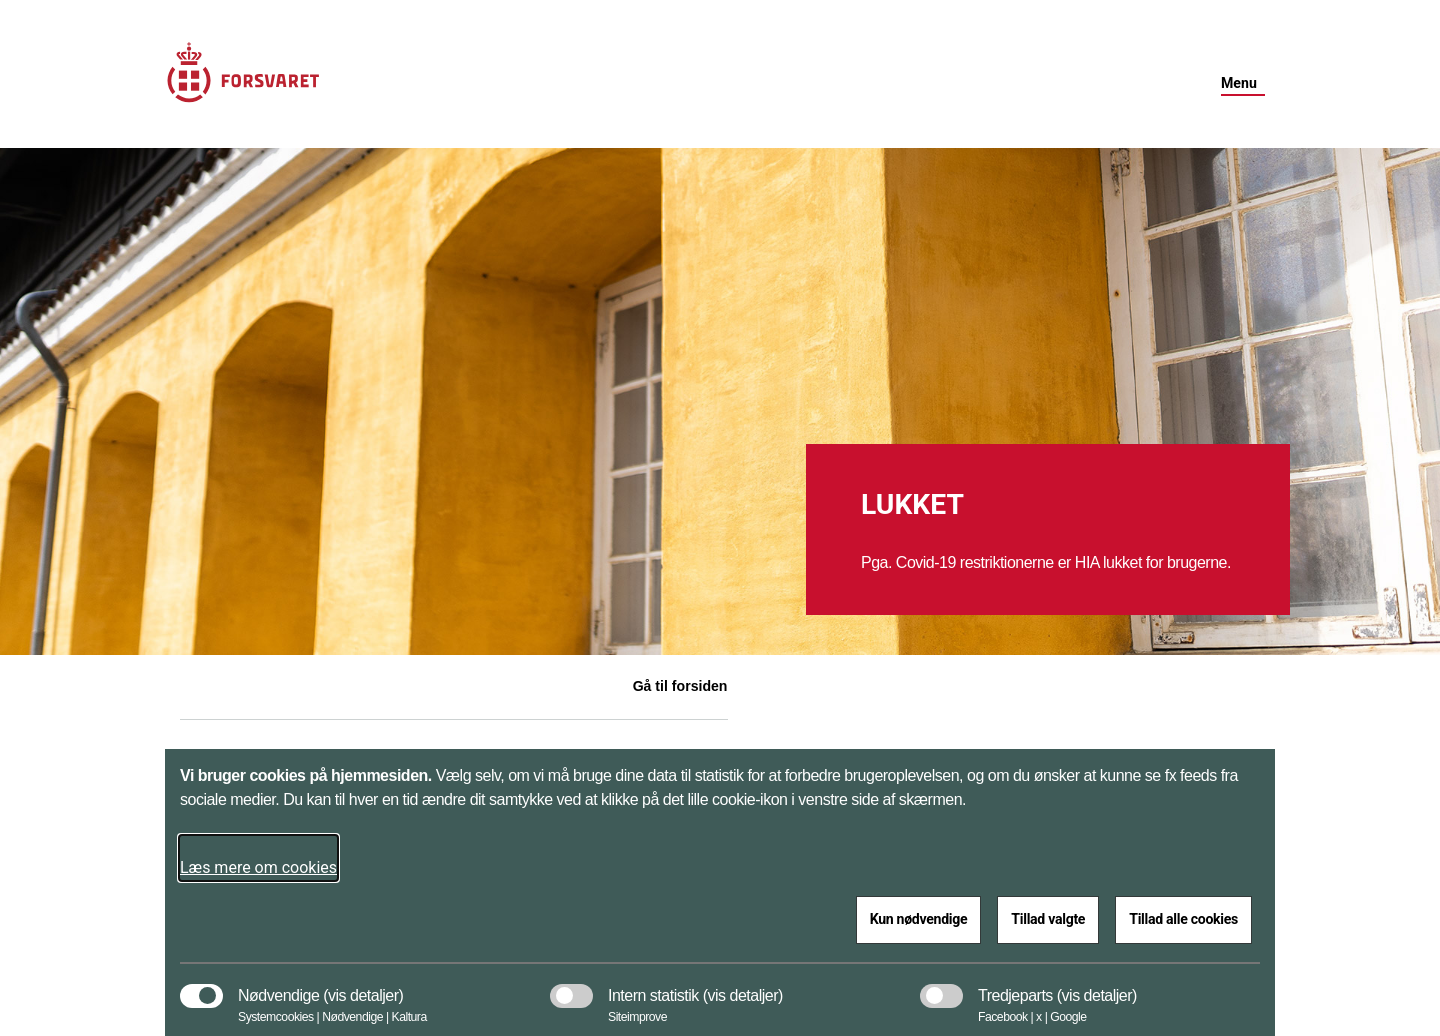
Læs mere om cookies (258, 867)
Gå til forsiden (680, 686)
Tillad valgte (1048, 919)
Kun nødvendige (919, 919)
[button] (363, 986)
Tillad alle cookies (1183, 919)
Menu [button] (1239, 83)
